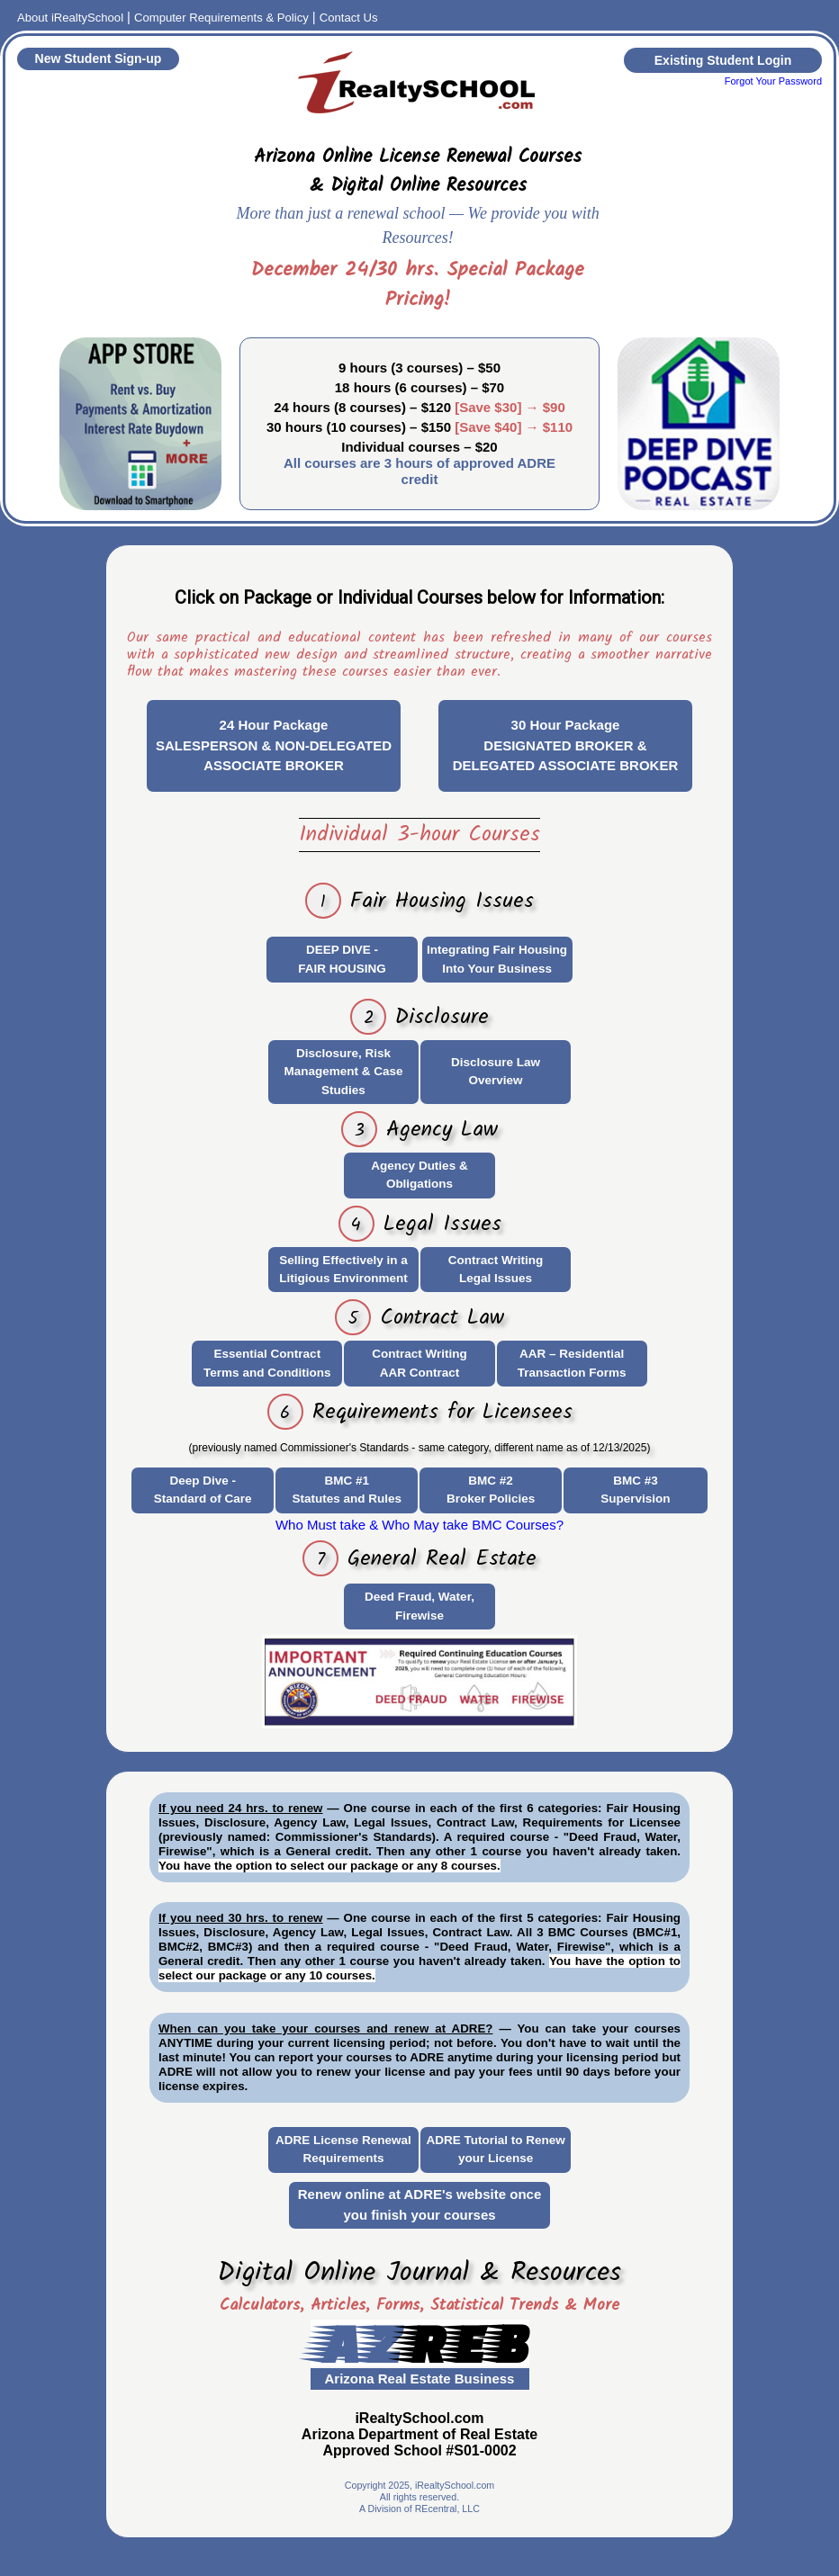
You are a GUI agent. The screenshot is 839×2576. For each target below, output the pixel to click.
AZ (419, 2342)
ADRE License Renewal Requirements (343, 2149)
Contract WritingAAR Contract (419, 1362)
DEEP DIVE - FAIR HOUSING (342, 958)
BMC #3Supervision (635, 1489)
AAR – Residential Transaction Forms (572, 1362)
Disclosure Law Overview (495, 1071)
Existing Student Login (722, 60)
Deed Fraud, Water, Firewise (419, 1605)
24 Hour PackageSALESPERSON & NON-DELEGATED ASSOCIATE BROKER (274, 745)
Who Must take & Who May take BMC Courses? (419, 1524)
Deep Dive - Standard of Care (203, 1489)
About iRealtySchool (70, 17)
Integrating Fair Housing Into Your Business (497, 958)
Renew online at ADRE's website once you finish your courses (420, 2204)
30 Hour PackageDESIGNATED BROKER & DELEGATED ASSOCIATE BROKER (566, 745)
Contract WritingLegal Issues (496, 1269)
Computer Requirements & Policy (221, 17)
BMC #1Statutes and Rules (347, 1489)
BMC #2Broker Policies (491, 1489)
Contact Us (349, 17)
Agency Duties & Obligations (419, 1174)
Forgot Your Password (773, 81)
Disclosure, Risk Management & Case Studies (343, 1071)
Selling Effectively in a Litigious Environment (343, 1269)
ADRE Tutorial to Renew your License (495, 2149)
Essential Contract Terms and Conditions (267, 1362)
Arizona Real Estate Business (420, 2378)
